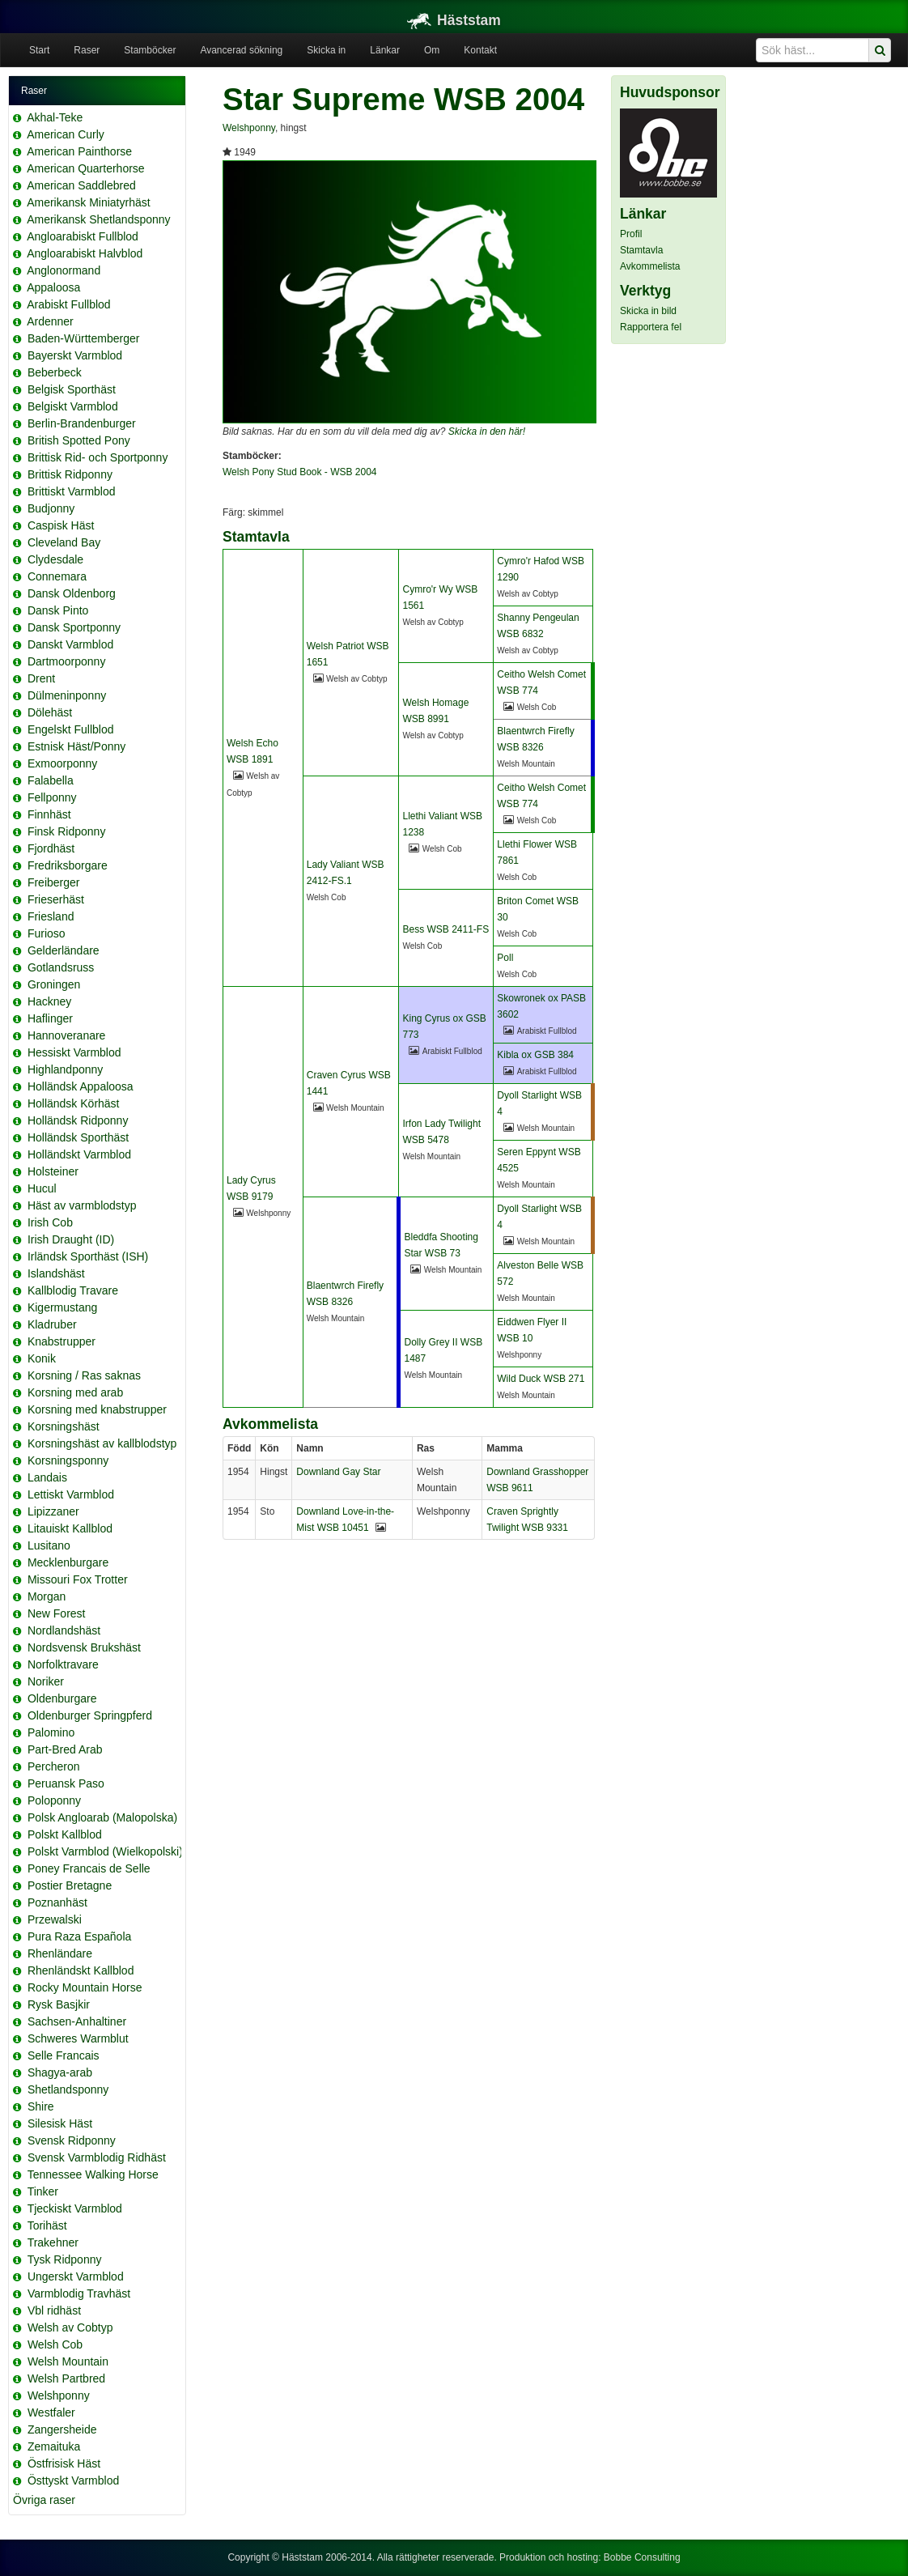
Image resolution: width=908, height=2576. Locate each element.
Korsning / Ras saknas (84, 1375)
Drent (41, 678)
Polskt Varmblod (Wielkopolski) (105, 1851)
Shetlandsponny (68, 2089)
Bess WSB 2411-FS (445, 929)
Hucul (42, 1188)
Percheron (54, 1766)
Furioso (47, 933)
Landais (47, 1477)
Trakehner (53, 2242)
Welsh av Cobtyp (70, 2327)
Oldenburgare (62, 1698)
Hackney (49, 1001)
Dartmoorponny (67, 661)
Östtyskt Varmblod (73, 2480)
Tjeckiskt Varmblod (75, 2208)
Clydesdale (55, 559)
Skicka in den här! (486, 431)
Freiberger (54, 882)
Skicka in (326, 50)
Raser (87, 50)
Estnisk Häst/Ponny (76, 746)
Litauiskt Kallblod (70, 1528)
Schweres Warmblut (78, 2038)
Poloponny (54, 1800)
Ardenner (50, 321)
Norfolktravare (63, 1664)
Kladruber (52, 1324)
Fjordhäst (51, 848)
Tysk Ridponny (65, 2259)
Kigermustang (62, 1307)
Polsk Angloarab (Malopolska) (102, 1817)
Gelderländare (64, 950)
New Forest (57, 1613)
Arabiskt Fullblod (69, 304)
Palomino (51, 1732)
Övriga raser (44, 2499)
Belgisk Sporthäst (72, 389)
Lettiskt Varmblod (71, 1494)
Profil (631, 234)
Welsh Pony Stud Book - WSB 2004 (300, 472)
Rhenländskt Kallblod (81, 1970)
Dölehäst (50, 712)
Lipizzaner (53, 1511)
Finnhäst (49, 814)
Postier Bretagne (70, 1885)
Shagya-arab (60, 2072)
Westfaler (51, 2412)
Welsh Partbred (66, 2378)
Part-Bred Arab (65, 1749)
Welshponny (59, 2395)
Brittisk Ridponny (70, 474)
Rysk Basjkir (59, 2004)
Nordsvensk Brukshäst (84, 1647)
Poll (505, 957)
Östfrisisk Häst (64, 2463)
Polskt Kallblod (65, 1834)
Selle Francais (64, 2055)
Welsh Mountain (68, 2361)
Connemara (57, 576)
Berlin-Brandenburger (82, 423)
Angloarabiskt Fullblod (82, 236)
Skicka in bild (648, 311)
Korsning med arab (75, 1392)
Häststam (454, 20)
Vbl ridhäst (54, 2310)
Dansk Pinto (58, 610)
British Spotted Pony (79, 440)
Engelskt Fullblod (71, 729)
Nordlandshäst (64, 1630)
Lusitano (49, 1545)
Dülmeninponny (67, 695)
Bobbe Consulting (642, 2557)
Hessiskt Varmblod (74, 1052)
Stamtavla (641, 250)
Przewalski (55, 1919)
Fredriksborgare (68, 865)
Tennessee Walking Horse (93, 2174)
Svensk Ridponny (72, 2140)
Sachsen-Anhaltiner (77, 2021)
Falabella (51, 780)
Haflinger (50, 1018)
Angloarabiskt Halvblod (84, 253)
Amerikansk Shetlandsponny (98, 219)
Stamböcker (150, 50)
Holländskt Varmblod (79, 1154)
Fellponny (52, 797)
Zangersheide (62, 2429)
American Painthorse (79, 151)
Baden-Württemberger (84, 338)
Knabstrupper (61, 1341)
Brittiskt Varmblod (72, 491)
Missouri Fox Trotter (78, 1579)
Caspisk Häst (61, 525)
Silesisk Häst (60, 2123)
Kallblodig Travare (73, 1290)
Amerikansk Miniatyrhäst (89, 202)
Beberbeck (55, 372)
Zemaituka (54, 2446)
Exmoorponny (62, 763)
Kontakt (480, 50)
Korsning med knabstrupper (97, 1409)
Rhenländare (60, 1953)
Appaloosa (53, 287)
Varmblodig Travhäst (79, 2293)
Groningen (54, 984)
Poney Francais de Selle (89, 1868)
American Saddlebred (81, 185)
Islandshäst (56, 1273)
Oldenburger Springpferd (90, 1715)
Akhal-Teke (55, 117)
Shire (41, 2106)
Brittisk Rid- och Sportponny (98, 457)
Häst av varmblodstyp (82, 1205)
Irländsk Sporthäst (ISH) (88, 1256)
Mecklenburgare (68, 1562)
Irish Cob (50, 1222)
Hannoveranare (67, 1035)
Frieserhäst (56, 899)
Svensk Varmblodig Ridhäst (97, 2157)
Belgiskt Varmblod (73, 406)
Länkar (385, 50)
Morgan (47, 1596)
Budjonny (51, 508)
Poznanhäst (57, 1902)
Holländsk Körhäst (74, 1103)
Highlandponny (65, 1069)
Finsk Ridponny (67, 831)
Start (39, 50)
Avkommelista (650, 266)
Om (431, 50)
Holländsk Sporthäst (78, 1137)
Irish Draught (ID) (71, 1239)
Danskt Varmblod (70, 644)
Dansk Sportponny (74, 627)
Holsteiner (53, 1171)
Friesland (51, 916)
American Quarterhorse (86, 168)
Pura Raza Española (79, 1936)
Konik (42, 1358)
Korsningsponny (68, 1460)
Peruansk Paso (66, 1783)
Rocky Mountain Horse (85, 1987)
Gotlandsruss (61, 967)
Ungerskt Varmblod (76, 2276)
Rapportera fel (650, 327)
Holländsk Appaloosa (81, 1086)
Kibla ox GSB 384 (535, 1055)
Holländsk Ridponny (78, 1120)
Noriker (46, 1681)
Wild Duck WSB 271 (540, 1378)
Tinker (43, 2191)
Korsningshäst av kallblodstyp (102, 1443)
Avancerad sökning (241, 50)
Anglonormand (63, 270)
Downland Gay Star (338, 1471)
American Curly (65, 134)
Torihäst (47, 2225)
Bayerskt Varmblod (75, 355)
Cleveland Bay (64, 542)
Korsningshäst (64, 1426)
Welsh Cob (55, 2344)
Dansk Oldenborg (72, 593)
